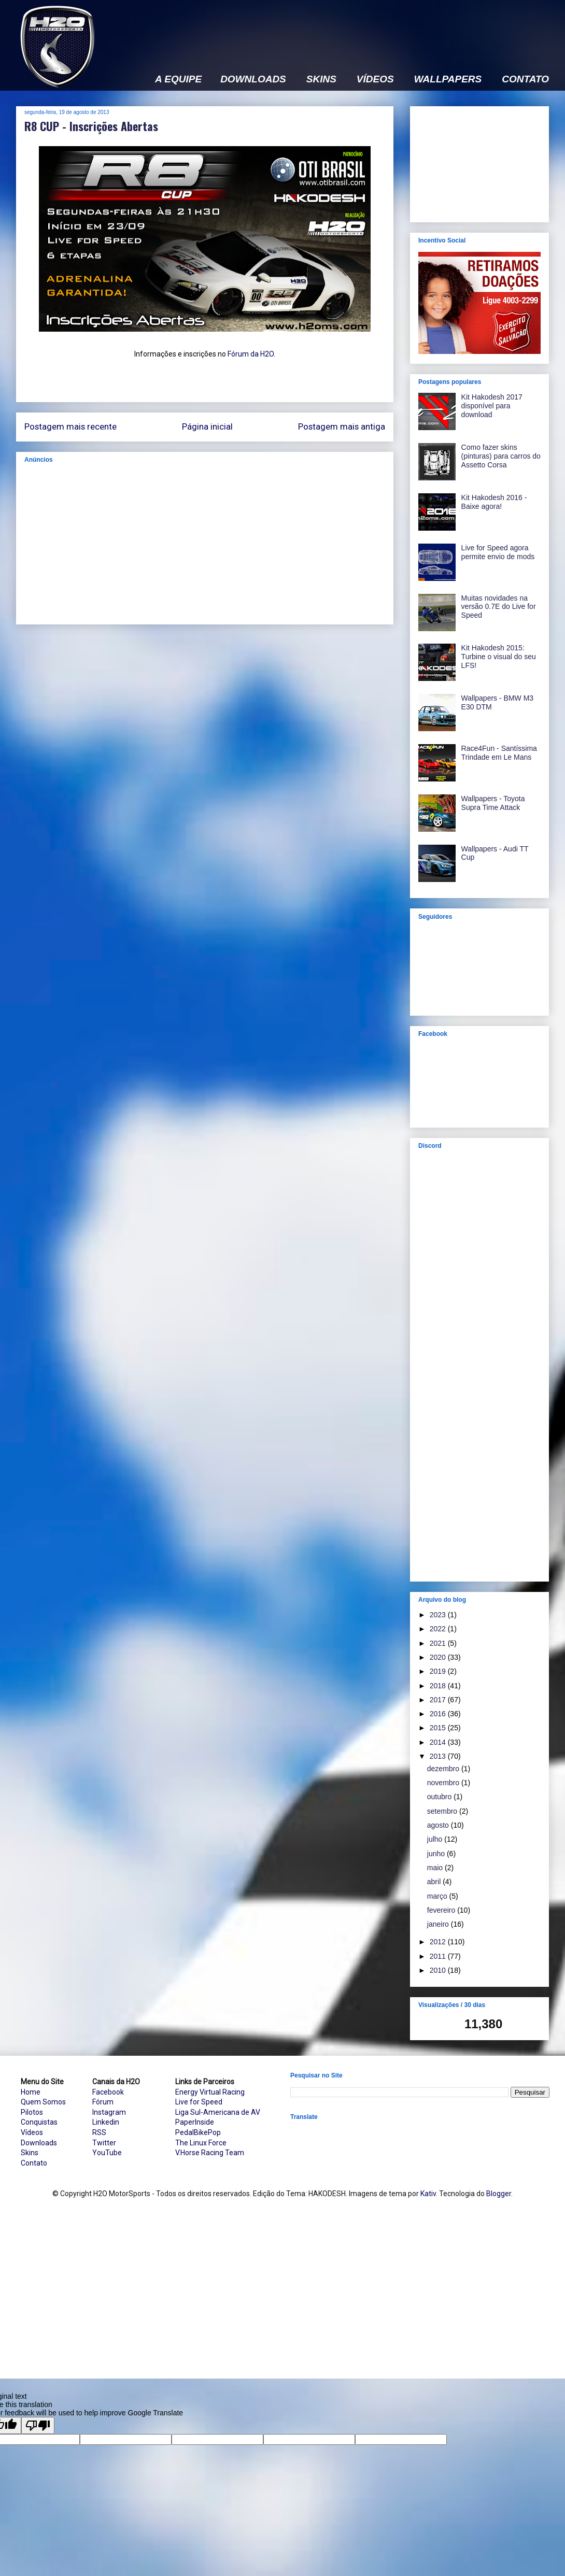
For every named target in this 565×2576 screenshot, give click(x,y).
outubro (440, 1796)
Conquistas (39, 2122)
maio (436, 1867)
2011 (439, 1956)
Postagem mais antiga (341, 426)
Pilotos (32, 2112)
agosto (439, 1825)
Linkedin (105, 2122)
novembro (444, 1782)
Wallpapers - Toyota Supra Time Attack (493, 803)
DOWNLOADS (253, 79)
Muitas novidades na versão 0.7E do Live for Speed (498, 607)
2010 (439, 1970)
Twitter (104, 2143)
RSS (99, 2132)
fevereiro (442, 1910)
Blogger (498, 2193)
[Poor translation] (37, 2425)
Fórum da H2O (251, 354)
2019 (439, 1671)
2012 (439, 1942)
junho (437, 1853)
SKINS (321, 79)
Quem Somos (43, 2102)
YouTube (107, 2152)
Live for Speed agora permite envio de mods (498, 552)
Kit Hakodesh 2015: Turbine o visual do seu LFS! (498, 657)
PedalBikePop (198, 2132)
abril (435, 1881)
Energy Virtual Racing (210, 2092)
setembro (443, 1811)
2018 (439, 1686)
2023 (439, 1615)
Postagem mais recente (70, 426)
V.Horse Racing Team (209, 2152)
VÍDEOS (375, 79)
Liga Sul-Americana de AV (217, 2112)
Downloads (39, 2143)
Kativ (428, 2193)
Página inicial (207, 426)
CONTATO (525, 79)
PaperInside (194, 2122)
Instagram (109, 2112)
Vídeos (32, 2132)
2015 (439, 1728)
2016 (439, 1714)
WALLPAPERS (448, 79)
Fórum (103, 2102)
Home (30, 2092)
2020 (439, 1657)
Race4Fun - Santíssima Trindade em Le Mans (499, 752)
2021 (439, 1643)
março (438, 1896)
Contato (34, 2163)
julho (435, 1839)
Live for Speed (198, 2102)
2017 (439, 1700)
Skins (29, 2152)
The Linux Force (201, 2143)
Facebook (108, 2092)
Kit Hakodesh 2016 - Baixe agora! (494, 501)
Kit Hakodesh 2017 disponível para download (491, 406)
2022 (439, 1629)
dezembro (444, 1768)
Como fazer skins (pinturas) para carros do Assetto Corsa (501, 456)
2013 (439, 1756)
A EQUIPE (178, 79)
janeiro (439, 1924)
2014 (439, 1742)
